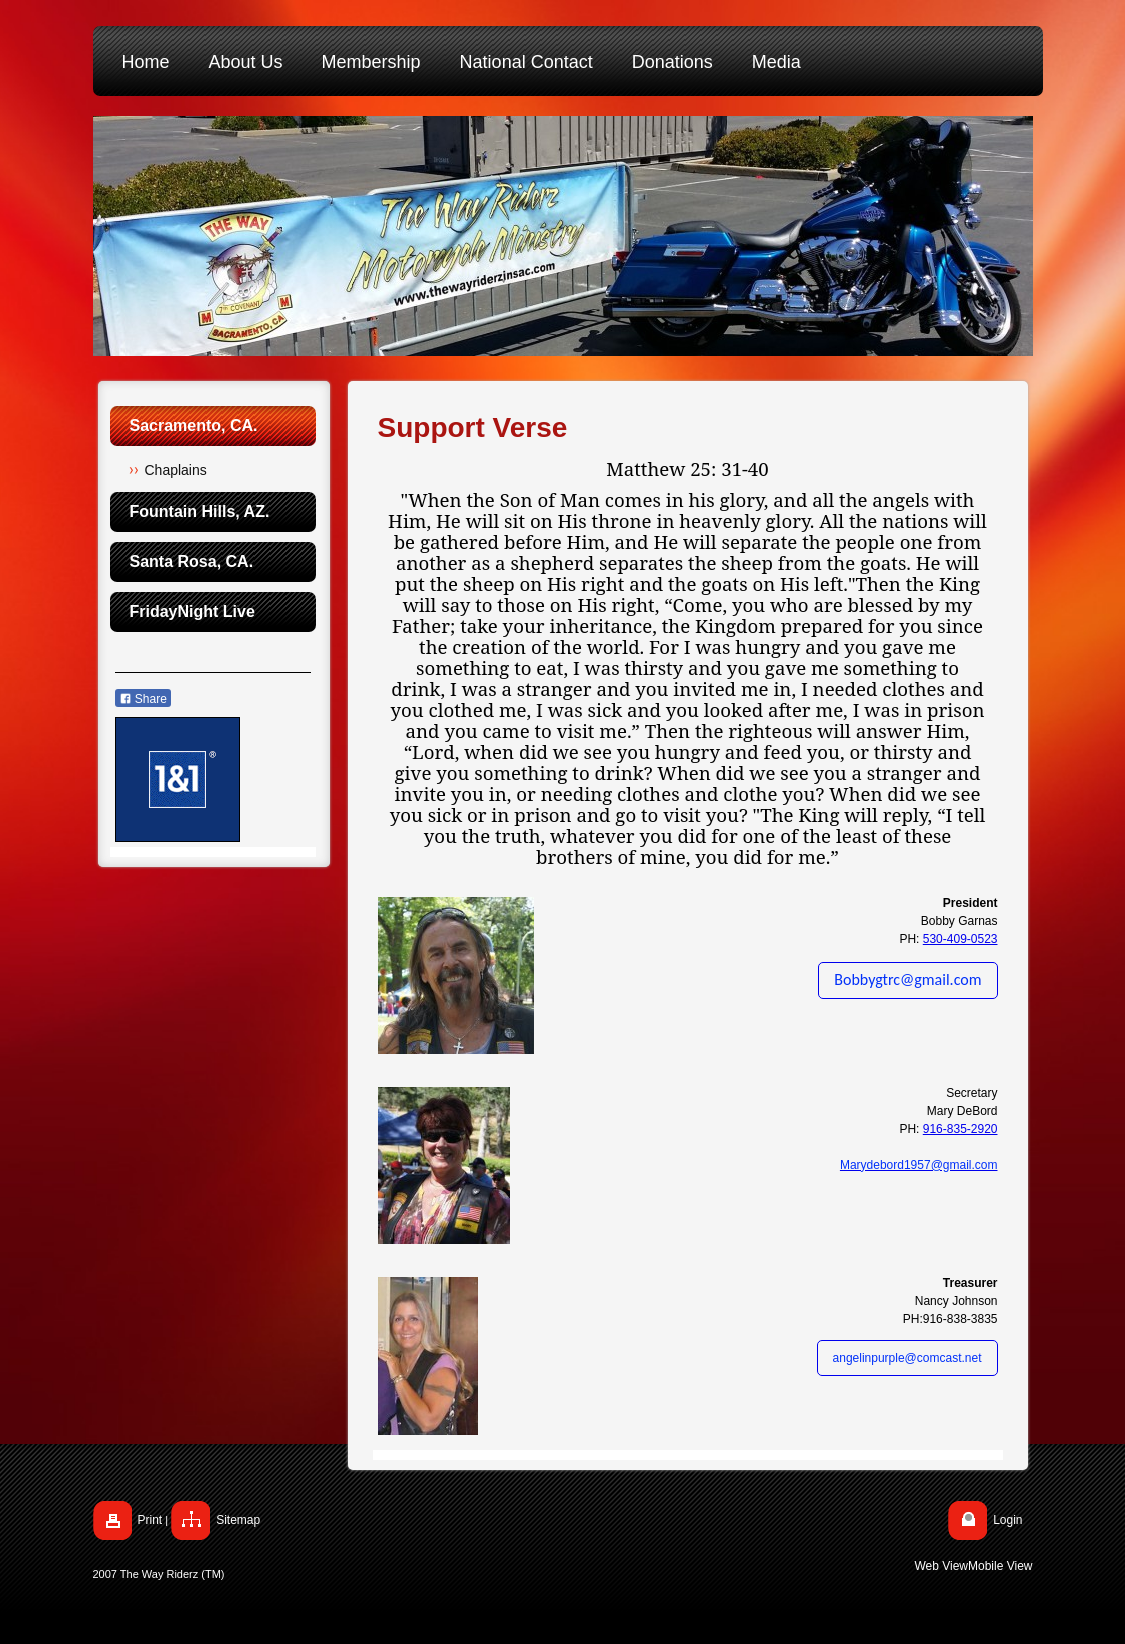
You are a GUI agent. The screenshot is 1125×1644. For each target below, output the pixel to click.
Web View (941, 1566)
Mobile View (1000, 1566)
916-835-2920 (960, 1129)
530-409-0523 (960, 939)
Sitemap (238, 1520)
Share (143, 699)
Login (1007, 1520)
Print (150, 1520)
